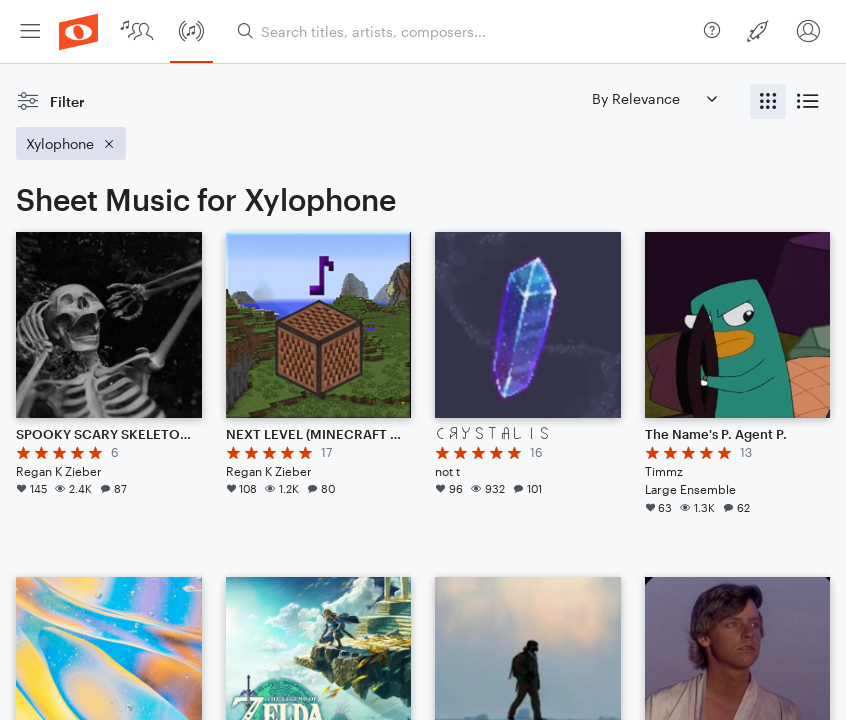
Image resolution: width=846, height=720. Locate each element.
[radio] (768, 101)
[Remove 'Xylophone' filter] (71, 143)
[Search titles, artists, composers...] (466, 31)
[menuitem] (30, 31)
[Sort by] (654, 98)
